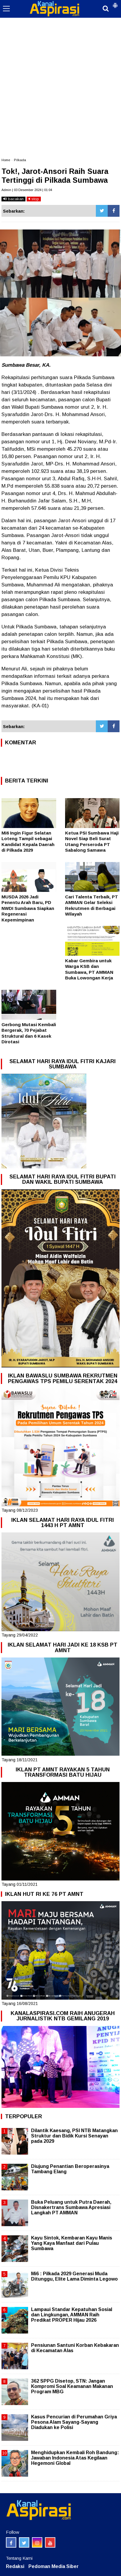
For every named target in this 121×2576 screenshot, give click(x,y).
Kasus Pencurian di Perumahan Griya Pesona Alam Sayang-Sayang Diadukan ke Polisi (74, 2422)
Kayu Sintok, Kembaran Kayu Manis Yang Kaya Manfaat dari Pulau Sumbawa (71, 2243)
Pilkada (20, 160)
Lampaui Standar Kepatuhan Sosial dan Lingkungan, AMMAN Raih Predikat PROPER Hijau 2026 (71, 2315)
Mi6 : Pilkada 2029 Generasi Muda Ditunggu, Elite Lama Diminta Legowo (74, 2276)
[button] (115, 3)
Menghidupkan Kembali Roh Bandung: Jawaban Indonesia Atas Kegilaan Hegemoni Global (75, 2458)
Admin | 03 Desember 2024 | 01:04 (26, 190)
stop (33, 199)
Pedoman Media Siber (53, 2566)
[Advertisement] (60, 63)
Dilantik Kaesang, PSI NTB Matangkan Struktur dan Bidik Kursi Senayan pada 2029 (74, 2136)
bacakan (13, 199)
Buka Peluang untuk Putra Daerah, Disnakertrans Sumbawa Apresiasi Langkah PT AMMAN (71, 2207)
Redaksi (15, 2566)
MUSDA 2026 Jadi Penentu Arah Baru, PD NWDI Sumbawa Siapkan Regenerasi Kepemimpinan (27, 908)
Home (5, 160)
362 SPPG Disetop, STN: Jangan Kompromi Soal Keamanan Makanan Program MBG (72, 2386)
